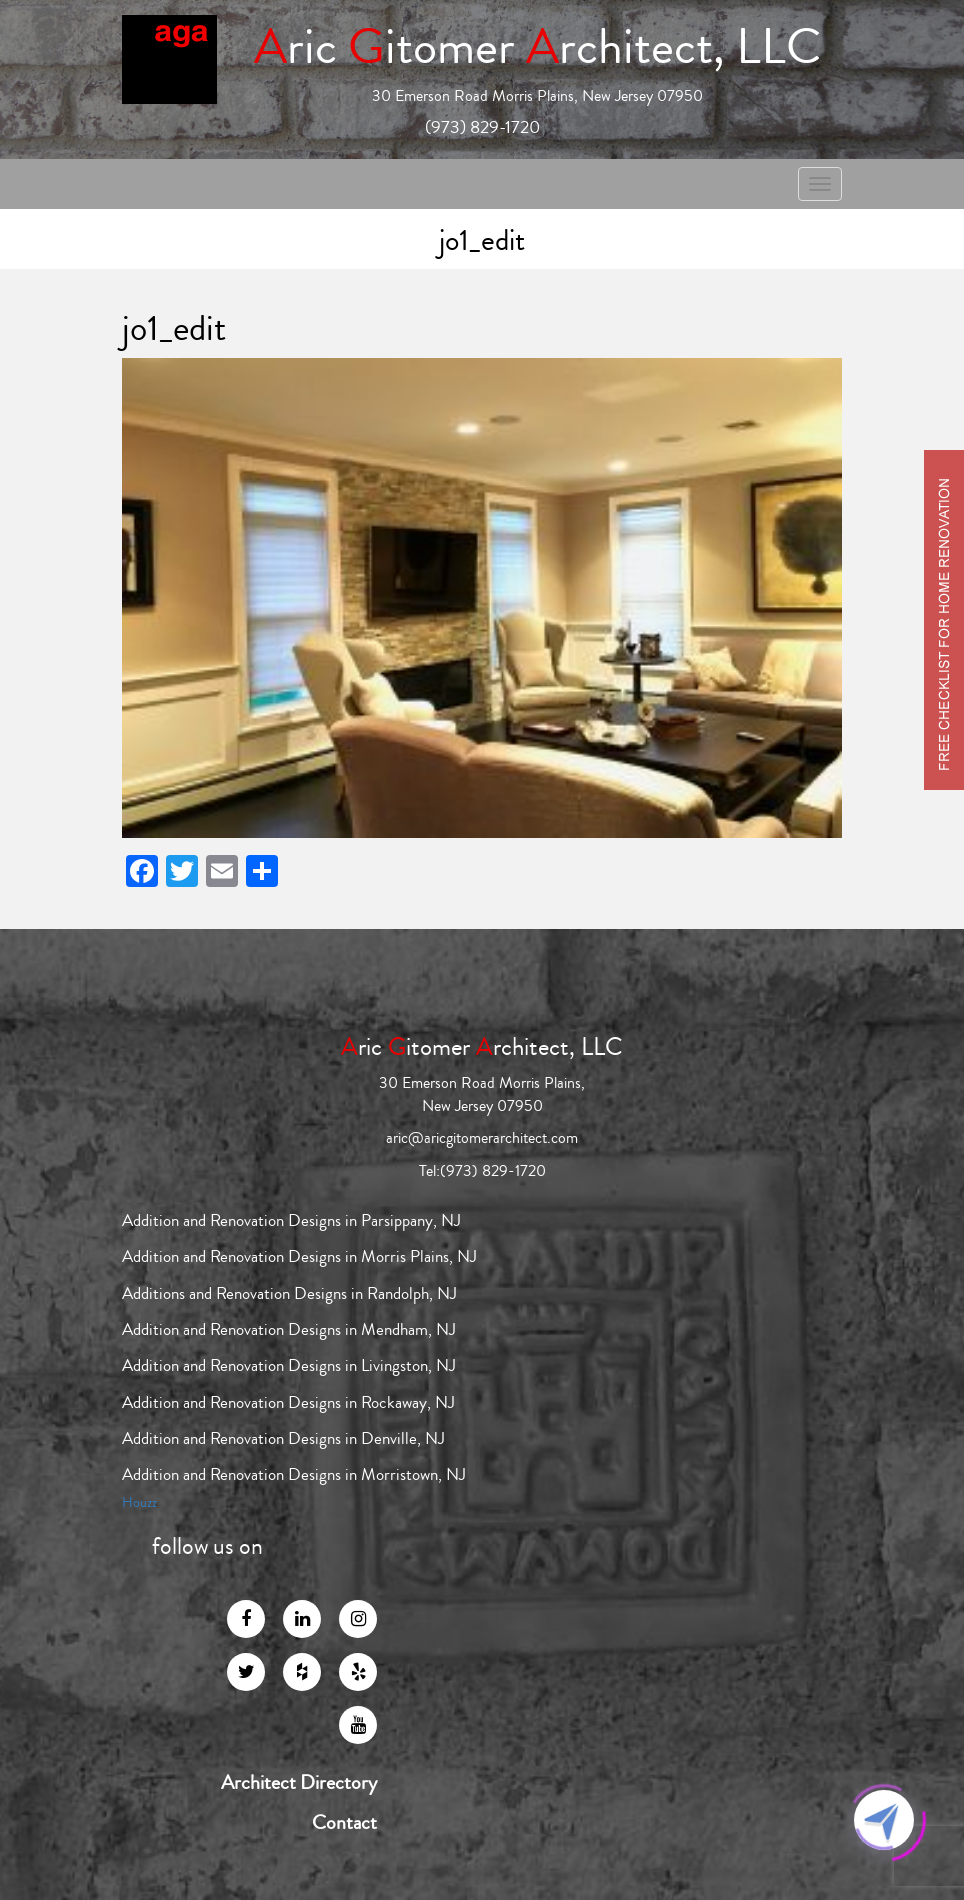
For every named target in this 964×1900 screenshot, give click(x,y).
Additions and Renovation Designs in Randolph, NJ (289, 1293)
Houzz (139, 1503)
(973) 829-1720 (482, 127)
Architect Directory (299, 1783)
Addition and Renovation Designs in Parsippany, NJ (291, 1220)
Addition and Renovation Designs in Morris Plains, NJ (299, 1256)
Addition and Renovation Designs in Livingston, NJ (289, 1365)
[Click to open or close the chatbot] (884, 1820)
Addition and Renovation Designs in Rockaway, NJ (288, 1402)
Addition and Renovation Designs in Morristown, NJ (294, 1474)
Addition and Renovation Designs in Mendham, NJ (289, 1329)
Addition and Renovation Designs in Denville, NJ (283, 1438)
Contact (344, 1823)
